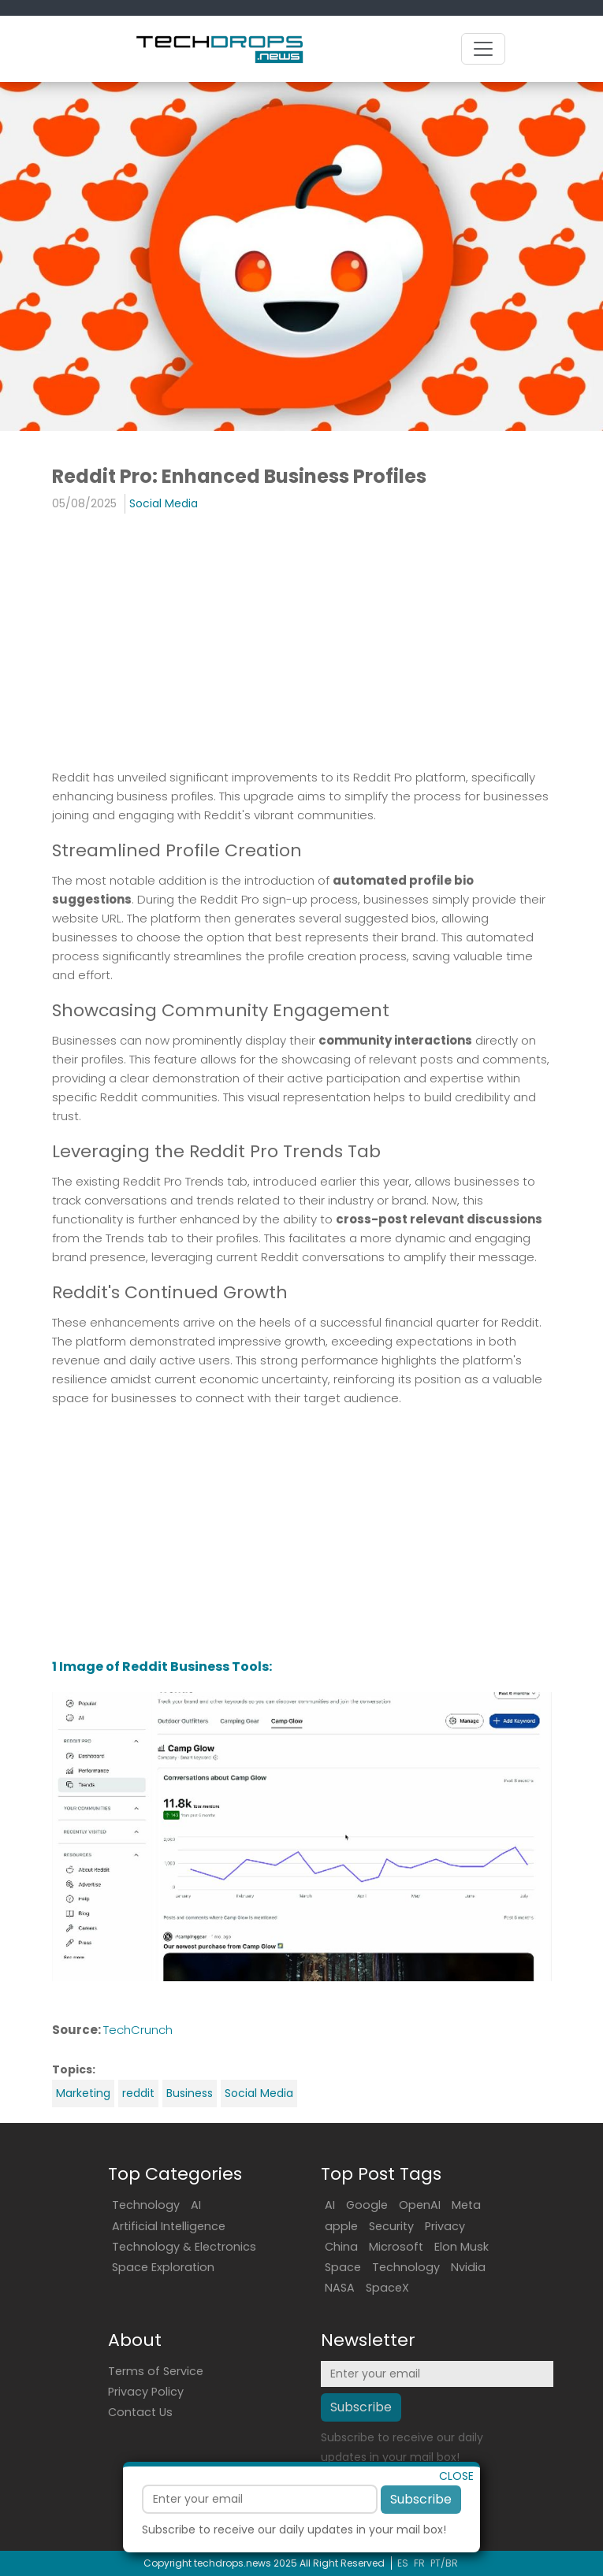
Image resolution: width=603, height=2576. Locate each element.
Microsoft (396, 2247)
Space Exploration (163, 2267)
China (341, 2247)
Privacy (445, 2226)
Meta (466, 2205)
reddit (138, 2093)
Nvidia (468, 2267)
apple (341, 2226)
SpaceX (387, 2288)
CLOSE (456, 2496)
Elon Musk (461, 2247)
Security (391, 2226)
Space (343, 2267)
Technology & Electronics (184, 2247)
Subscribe (421, 2520)
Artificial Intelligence (168, 2226)
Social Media (163, 503)
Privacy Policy (146, 2392)
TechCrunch (138, 2029)
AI (196, 2205)
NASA (340, 2288)
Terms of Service (155, 2371)
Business (189, 2093)
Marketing (83, 2093)
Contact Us (140, 2412)
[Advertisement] (212, 639)
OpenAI (420, 2205)
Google (367, 2205)
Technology (146, 2205)
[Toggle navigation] (483, 49)
